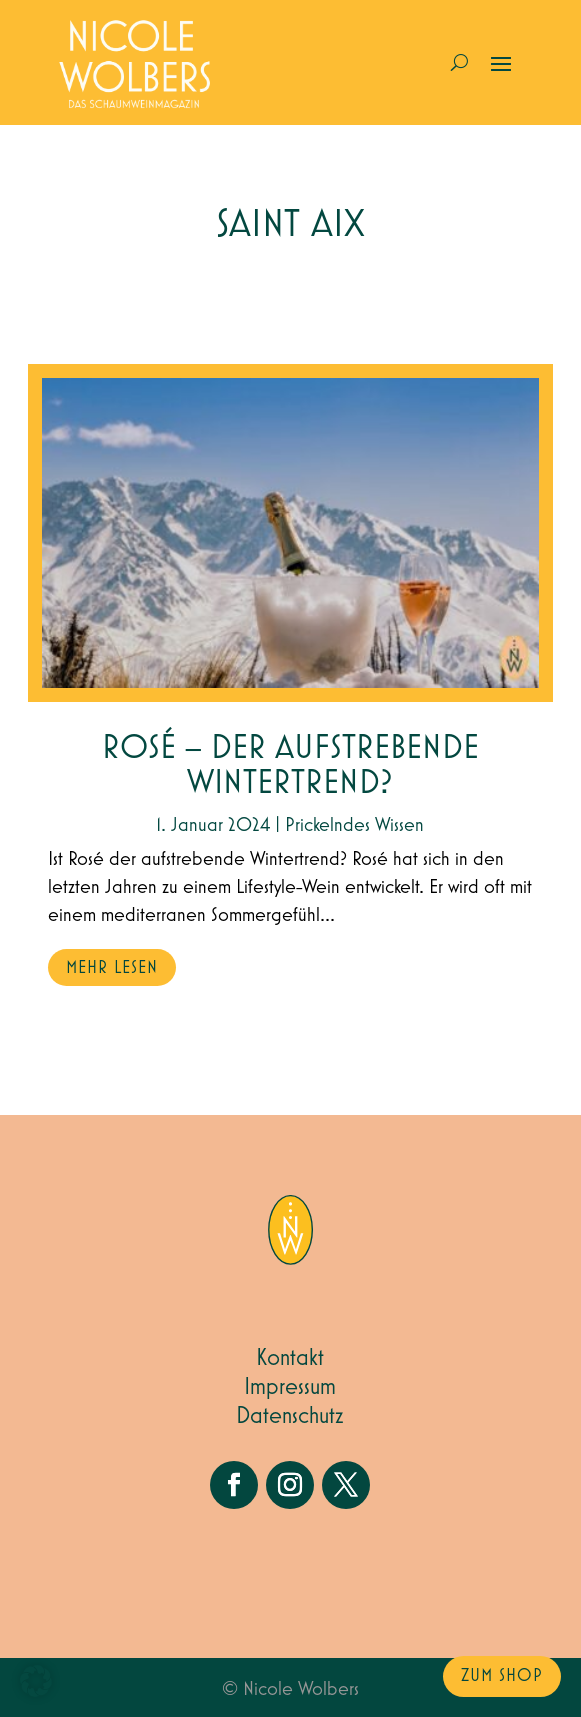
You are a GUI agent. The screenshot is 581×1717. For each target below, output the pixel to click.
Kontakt (290, 1358)
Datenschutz (290, 1416)
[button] (36, 1681)
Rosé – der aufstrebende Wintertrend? (290, 766)
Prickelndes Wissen (354, 825)
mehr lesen (112, 968)
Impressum (290, 1387)
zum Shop (502, 1676)
